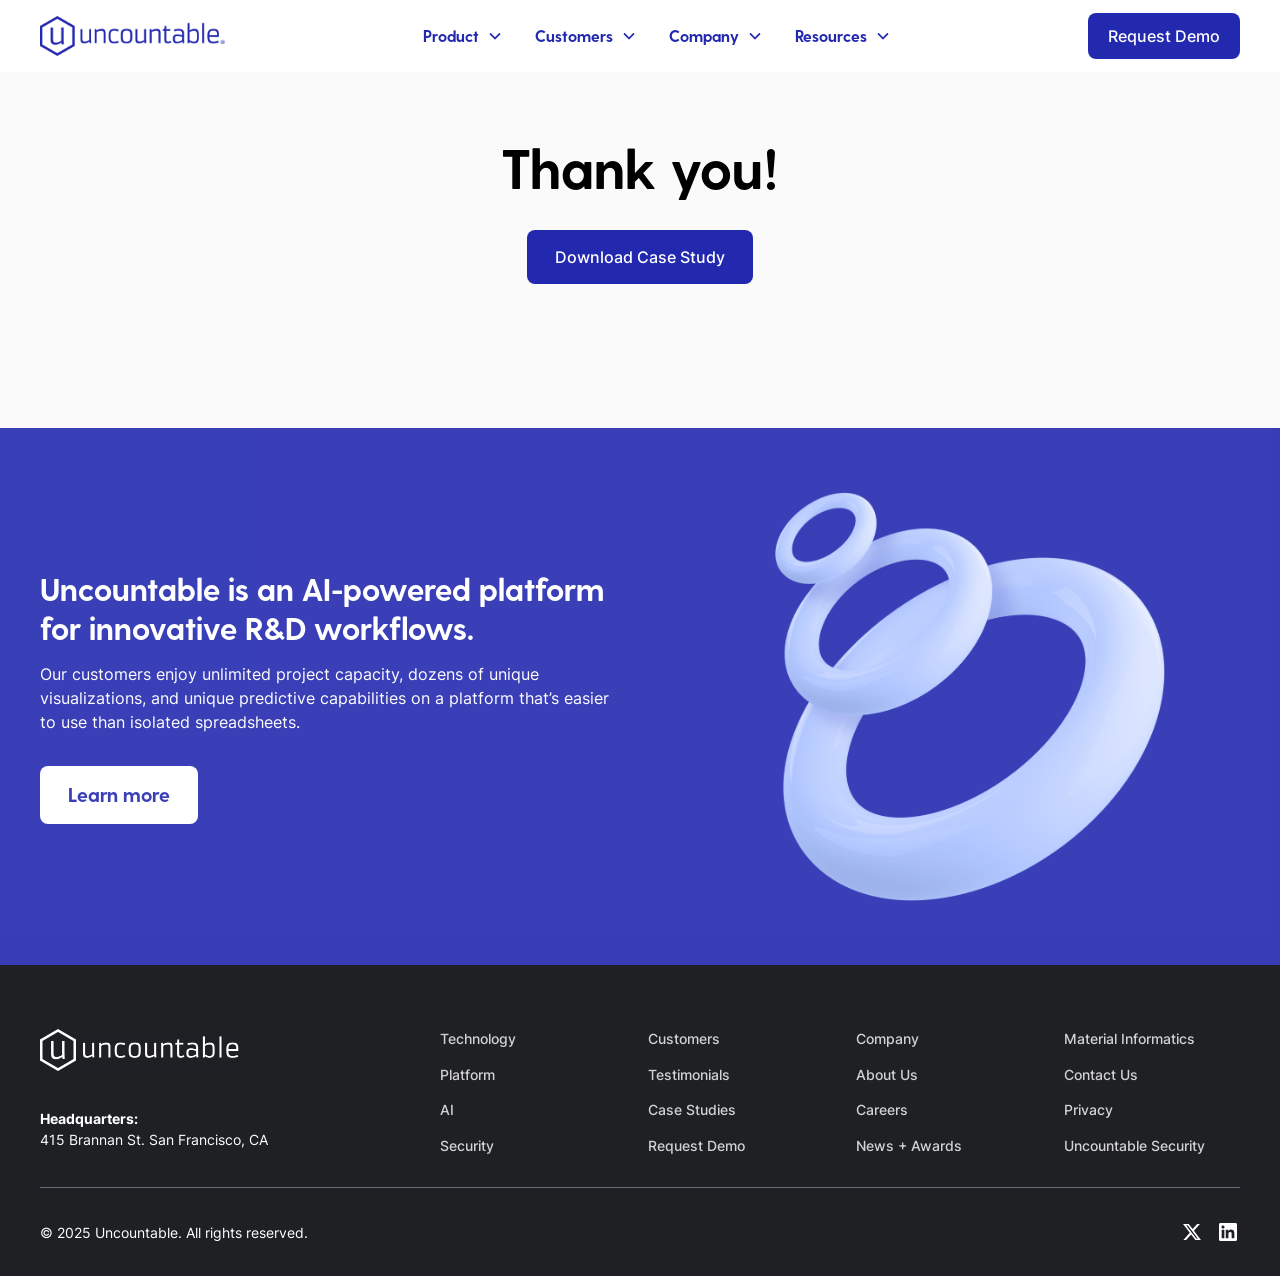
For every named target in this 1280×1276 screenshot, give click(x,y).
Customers (684, 1038)
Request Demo (1164, 36)
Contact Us (1101, 1074)
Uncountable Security (1134, 1145)
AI (447, 1109)
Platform (467, 1074)
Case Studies (692, 1109)
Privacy (1088, 1109)
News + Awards (909, 1145)
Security (467, 1145)
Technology (478, 1038)
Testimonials (689, 1074)
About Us (887, 1074)
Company (887, 1038)
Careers (882, 1109)
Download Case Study (640, 257)
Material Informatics (1129, 1038)
